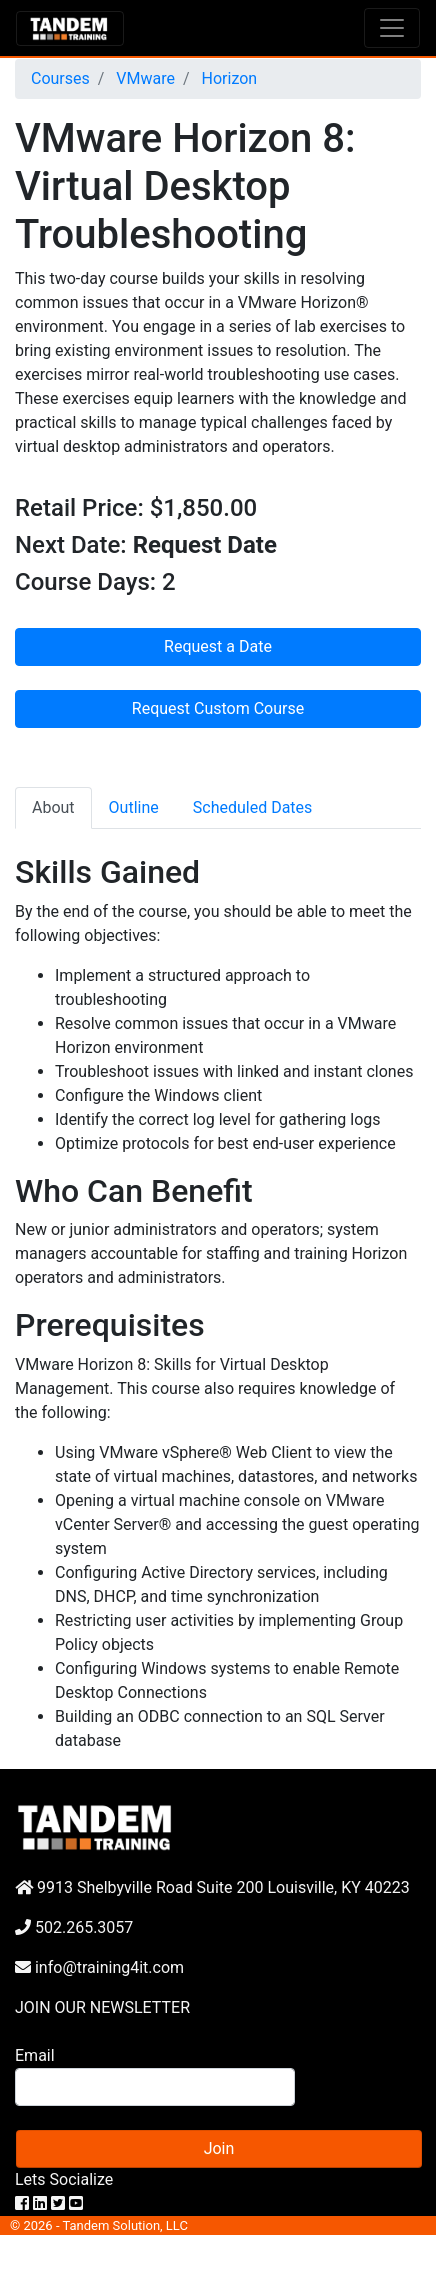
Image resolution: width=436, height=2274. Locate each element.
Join (219, 2148)
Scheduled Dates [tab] (253, 807)
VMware (143, 78)
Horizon (228, 78)
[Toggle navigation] (392, 28)
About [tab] (53, 807)
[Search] (155, 2087)
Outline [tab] (134, 807)
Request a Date (218, 646)
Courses (60, 78)
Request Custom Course (218, 708)
